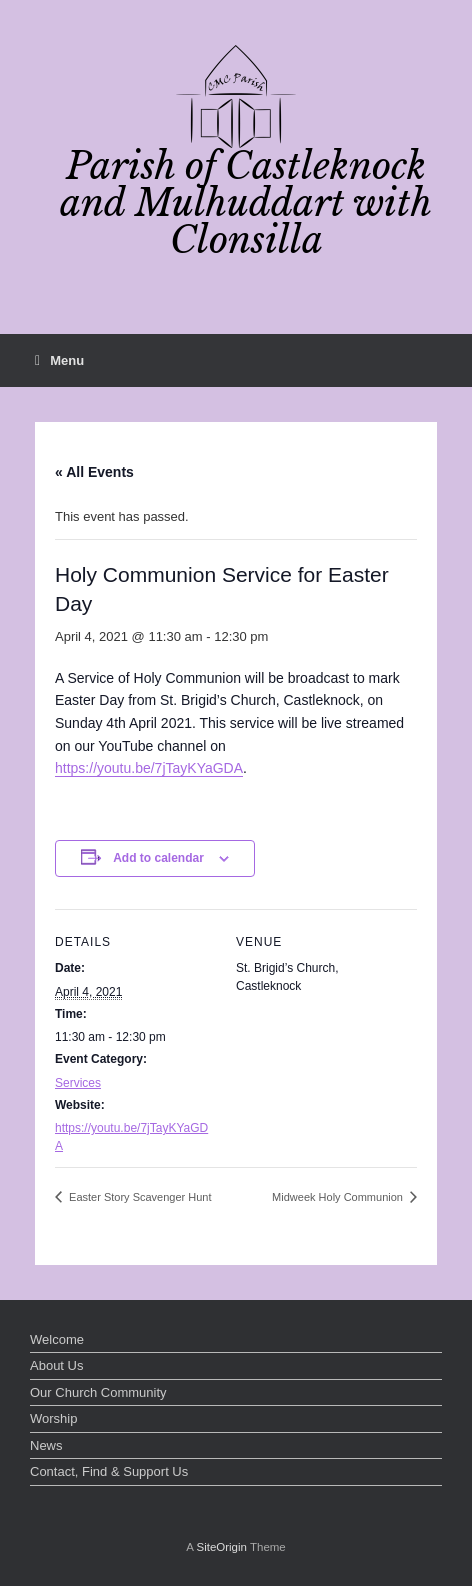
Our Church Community (98, 1392)
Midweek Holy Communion (339, 1197)
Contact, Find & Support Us (109, 1471)
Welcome (57, 1339)
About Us (56, 1365)
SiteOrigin (221, 1547)
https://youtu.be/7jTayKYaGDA (149, 768)
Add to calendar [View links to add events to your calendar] (158, 858)
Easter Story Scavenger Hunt (139, 1197)
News (46, 1445)
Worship (53, 1418)
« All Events (94, 472)
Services (78, 1083)
